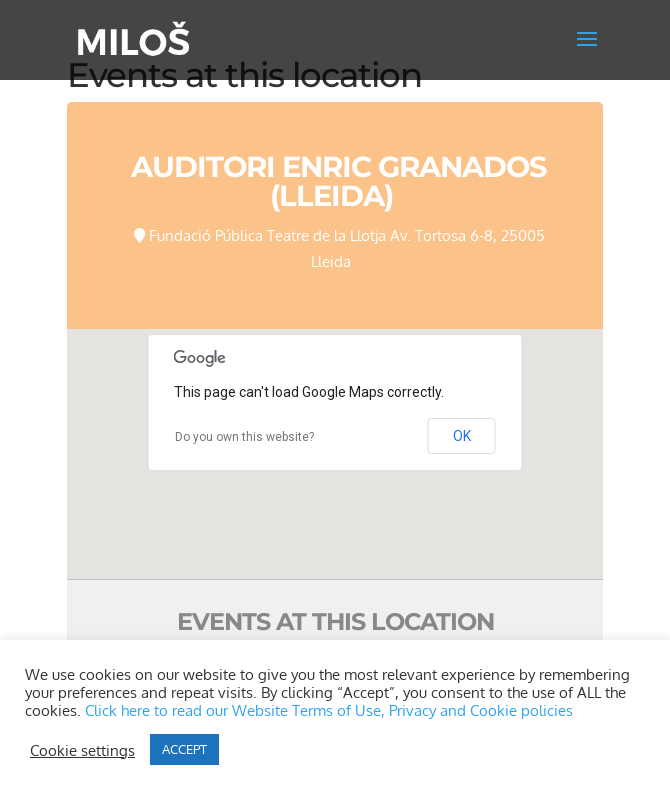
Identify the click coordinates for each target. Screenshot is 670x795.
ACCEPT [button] (184, 749)
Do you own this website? (244, 437)
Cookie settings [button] (82, 750)
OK (462, 436)
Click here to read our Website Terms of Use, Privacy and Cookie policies (329, 710)
